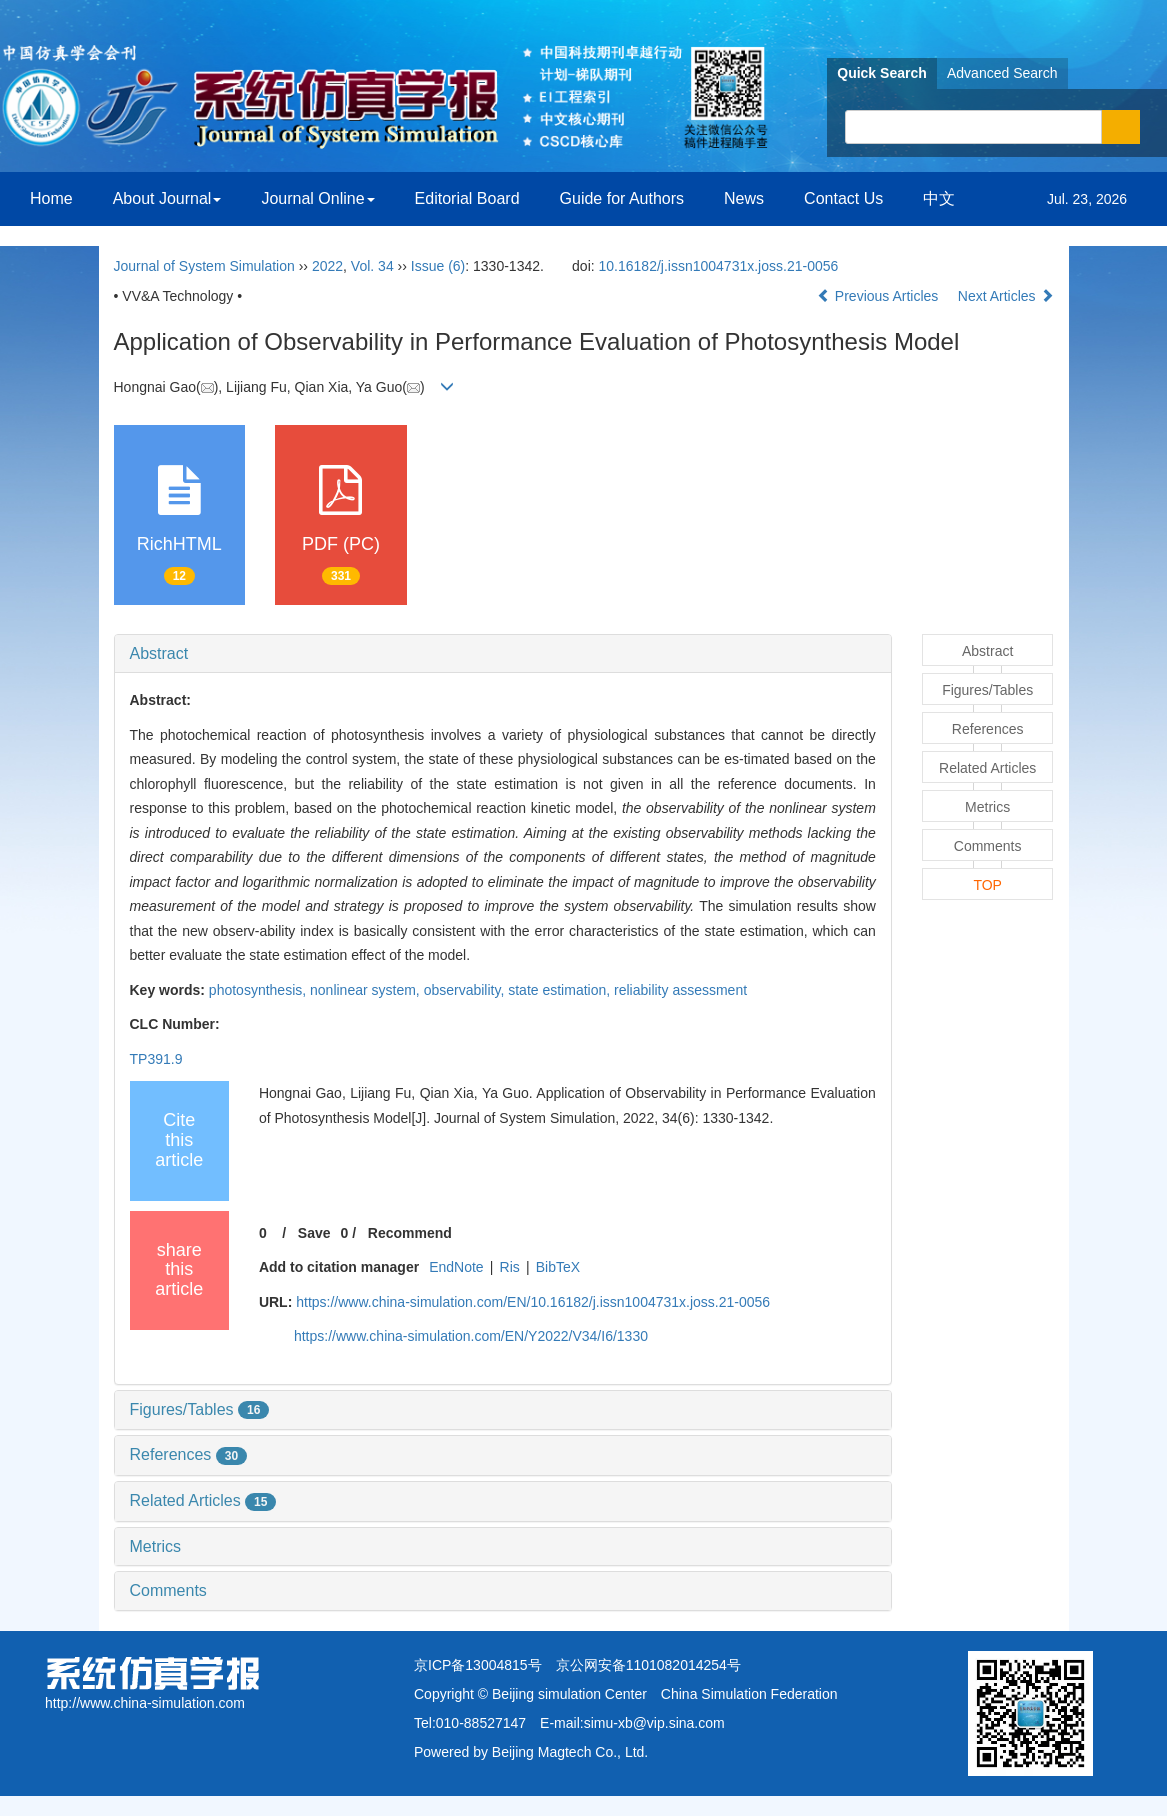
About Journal (167, 198)
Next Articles (1006, 296)
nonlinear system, (367, 990)
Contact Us (843, 198)
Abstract (159, 653)
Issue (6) (438, 266)
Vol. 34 (372, 266)
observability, (466, 990)
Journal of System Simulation (204, 266)
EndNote (456, 1267)
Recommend (410, 1233)
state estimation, (561, 990)
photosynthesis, (259, 990)
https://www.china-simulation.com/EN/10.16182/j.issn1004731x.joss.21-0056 (533, 1302)
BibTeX (558, 1267)
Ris (510, 1267)
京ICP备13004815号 (478, 1665)
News (744, 198)
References (189, 1454)
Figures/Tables (200, 1409)
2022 (327, 266)
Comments (168, 1590)
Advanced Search (1002, 73)
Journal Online (317, 198)
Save (314, 1233)
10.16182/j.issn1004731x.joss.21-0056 (719, 266)
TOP (987, 885)
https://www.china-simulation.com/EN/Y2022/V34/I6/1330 (471, 1336)
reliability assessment (680, 990)
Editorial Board (467, 198)
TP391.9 (156, 1059)
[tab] (503, 654)
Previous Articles (879, 296)
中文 (939, 198)
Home (51, 198)
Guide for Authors (622, 198)
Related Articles (203, 1500)
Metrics (156, 1546)
